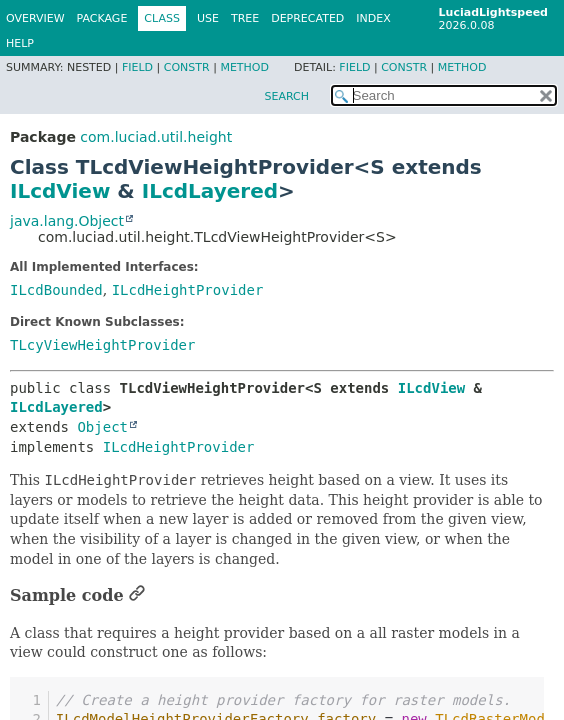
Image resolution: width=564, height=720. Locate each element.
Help (20, 43)
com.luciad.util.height (156, 137)
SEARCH (286, 96)
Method (244, 67)
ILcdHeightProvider (188, 290)
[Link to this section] (137, 595)
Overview (35, 18)
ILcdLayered (210, 191)
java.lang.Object (67, 221)
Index (373, 18)
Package (102, 18)
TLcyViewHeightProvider (102, 345)
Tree (245, 18)
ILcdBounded (56, 290)
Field (137, 67)
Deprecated (307, 18)
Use (208, 18)
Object (102, 427)
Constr (187, 67)
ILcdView (60, 191)
